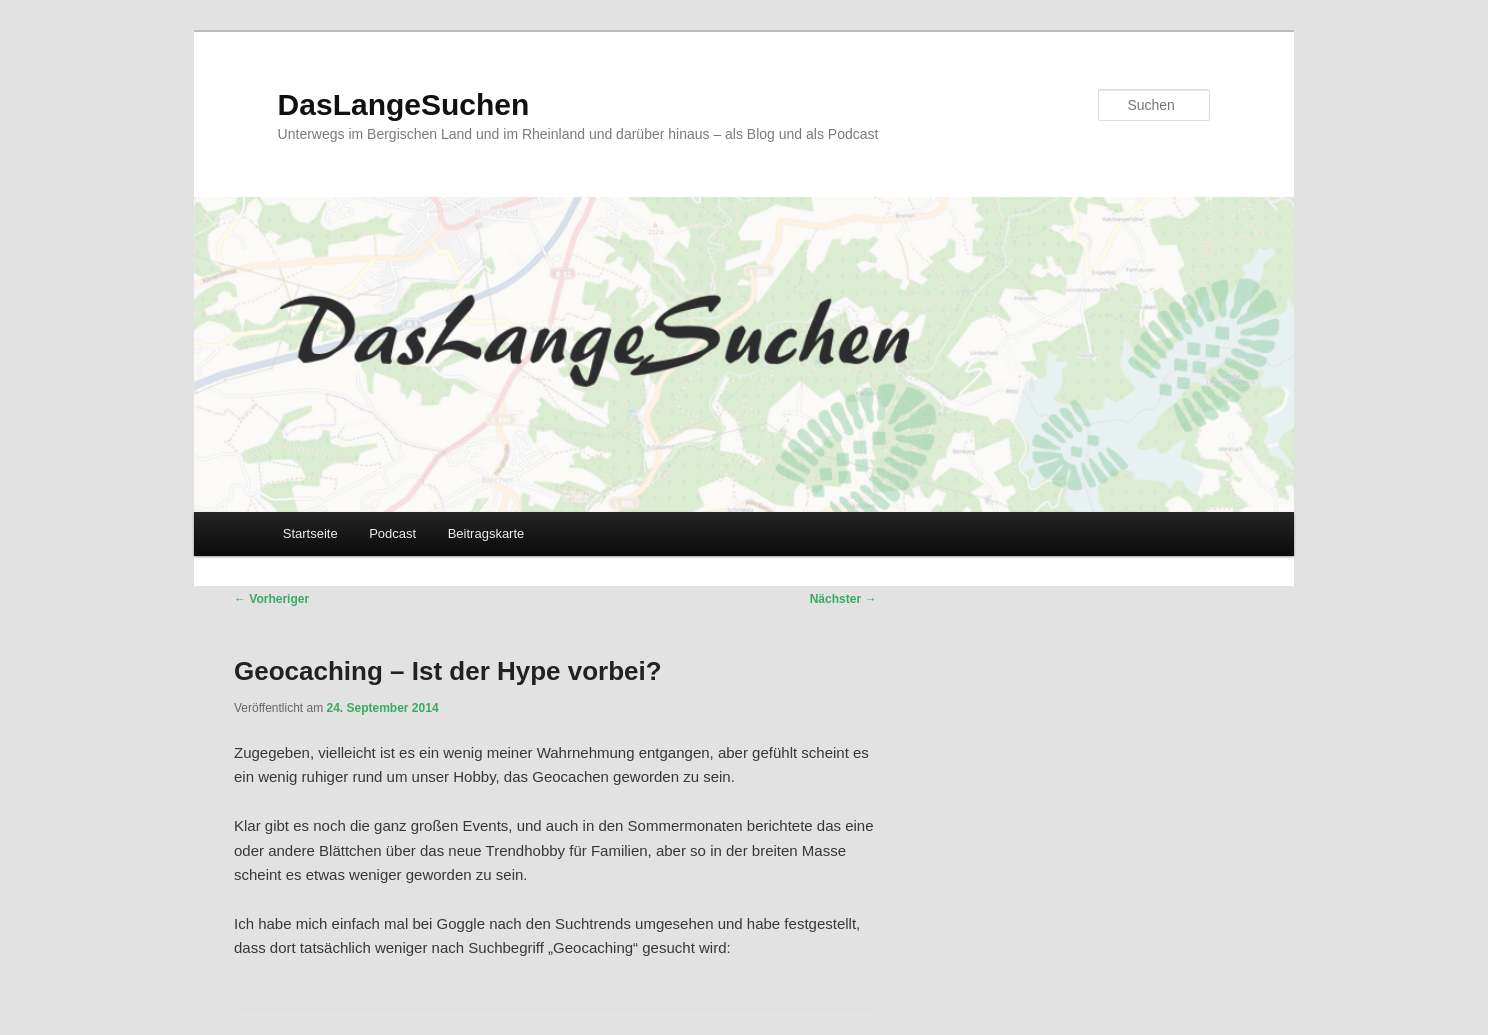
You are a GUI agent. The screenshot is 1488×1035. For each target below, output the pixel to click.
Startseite (310, 533)
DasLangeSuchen (404, 104)
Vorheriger (271, 599)
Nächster (843, 599)
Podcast (392, 533)
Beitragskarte (486, 533)
